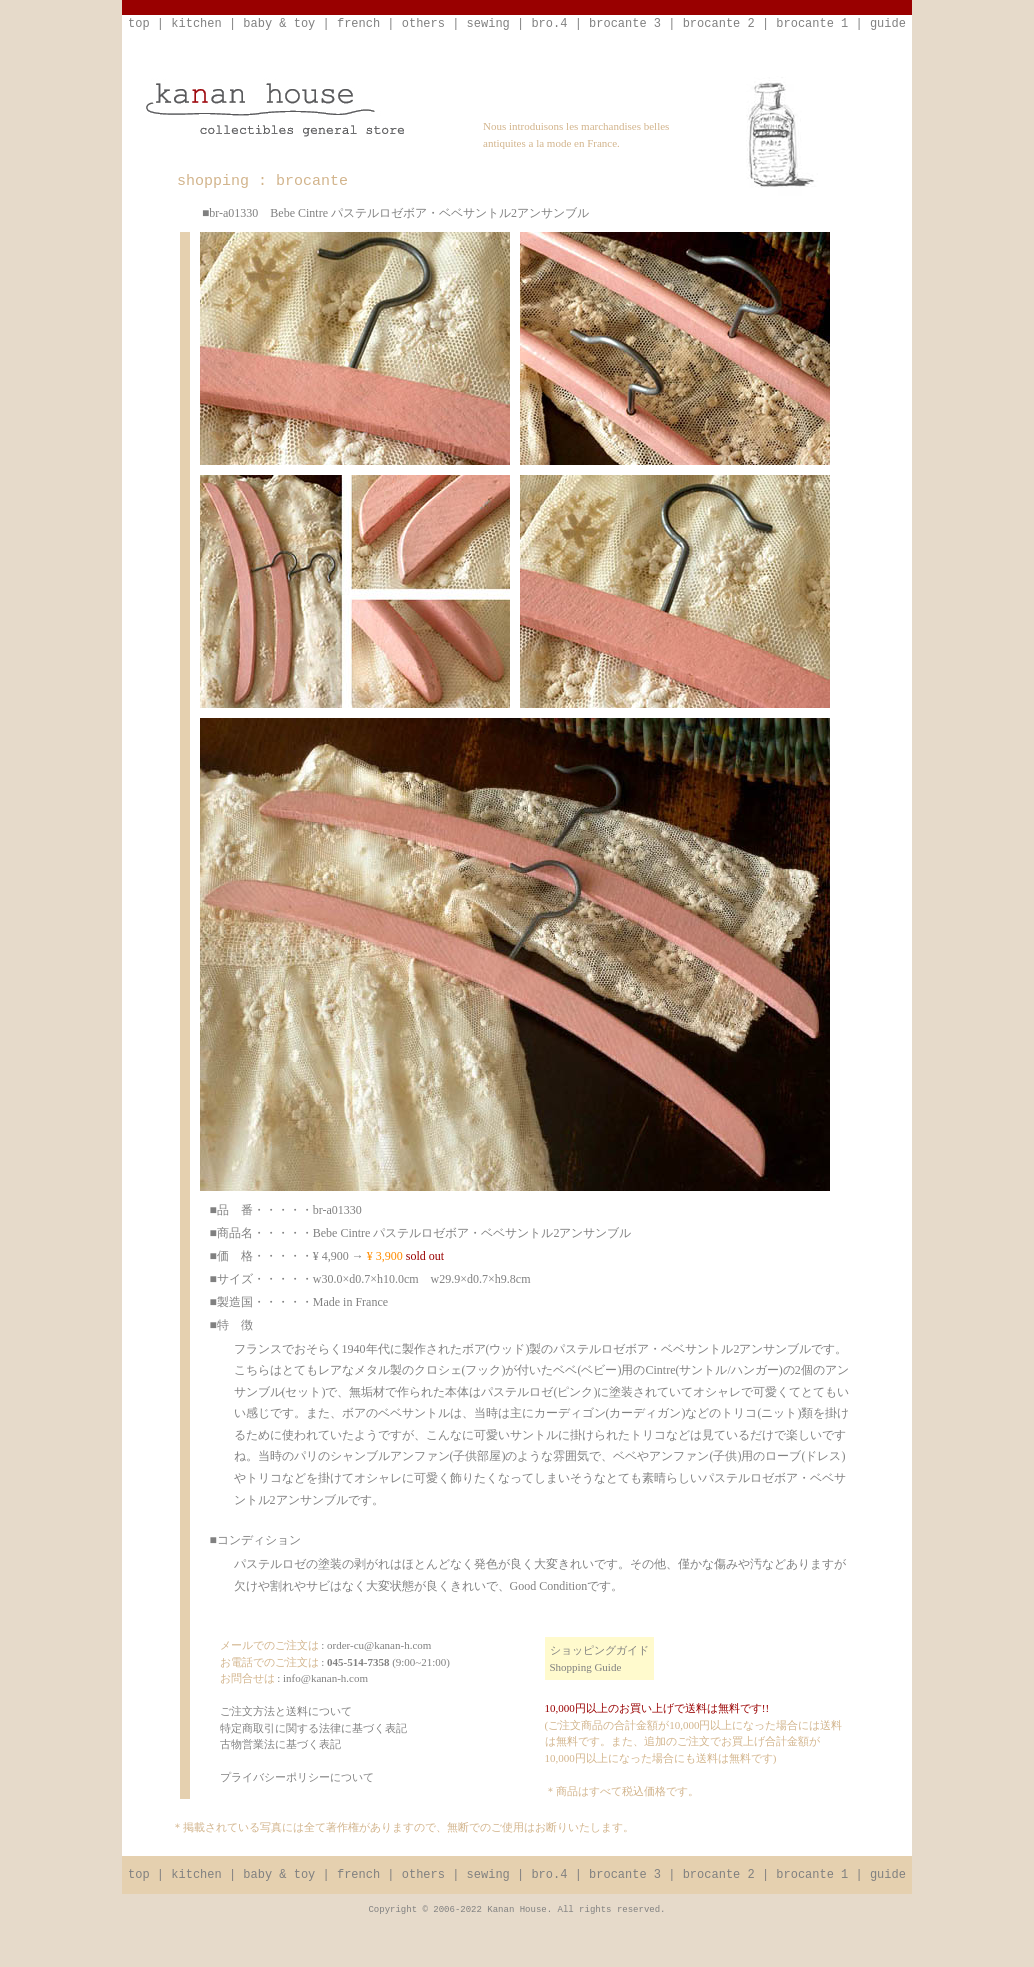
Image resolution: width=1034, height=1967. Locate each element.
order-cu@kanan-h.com (379, 1645)
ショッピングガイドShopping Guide (599, 1658)
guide (888, 24)
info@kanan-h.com (325, 1678)
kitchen (196, 24)
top (139, 24)
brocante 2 (719, 24)
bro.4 (549, 24)
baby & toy (279, 24)
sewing (488, 24)
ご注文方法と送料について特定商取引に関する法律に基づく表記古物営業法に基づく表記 (313, 1727)
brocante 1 (812, 24)
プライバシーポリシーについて (297, 1777)
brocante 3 (625, 24)
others (423, 24)
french (358, 24)
